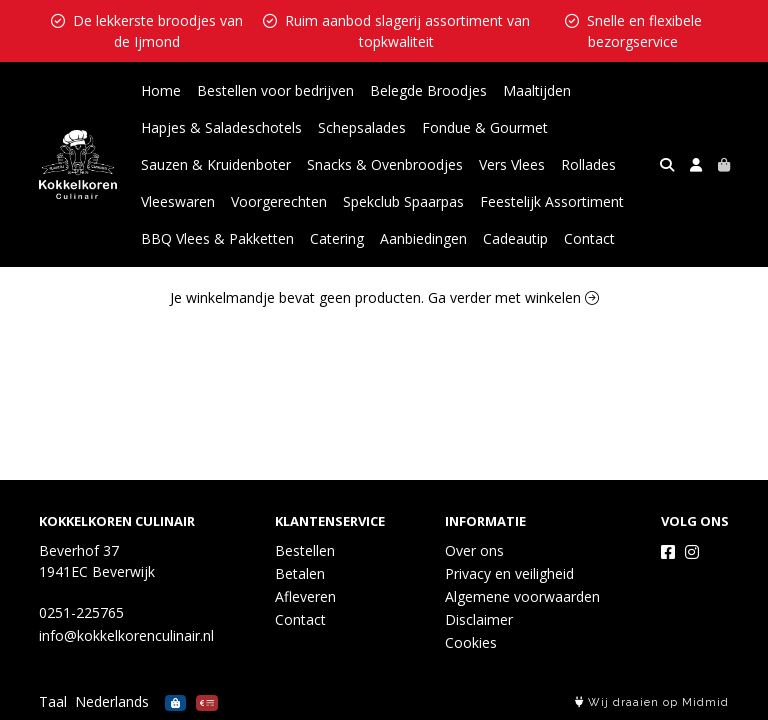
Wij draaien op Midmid (652, 702)
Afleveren (305, 596)
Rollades (588, 164)
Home (161, 90)
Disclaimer (479, 619)
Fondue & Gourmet (485, 127)
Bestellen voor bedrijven (275, 90)
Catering (337, 238)
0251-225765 (81, 612)
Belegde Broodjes (428, 90)
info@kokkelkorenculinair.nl (126, 635)
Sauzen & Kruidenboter (216, 164)
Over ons (474, 550)
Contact (589, 238)
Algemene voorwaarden (522, 596)
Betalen (300, 573)
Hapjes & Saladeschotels (221, 127)
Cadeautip (515, 238)
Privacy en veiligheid (509, 573)
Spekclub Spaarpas (403, 201)
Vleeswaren (178, 201)
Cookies (471, 642)
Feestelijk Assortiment (552, 201)
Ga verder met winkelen (513, 297)
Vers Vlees (512, 164)
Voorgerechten (279, 201)
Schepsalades (362, 127)
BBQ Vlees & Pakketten (217, 238)
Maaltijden (537, 90)
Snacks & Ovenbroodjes (385, 164)
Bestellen (305, 550)
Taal (53, 701)
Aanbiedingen (423, 238)
